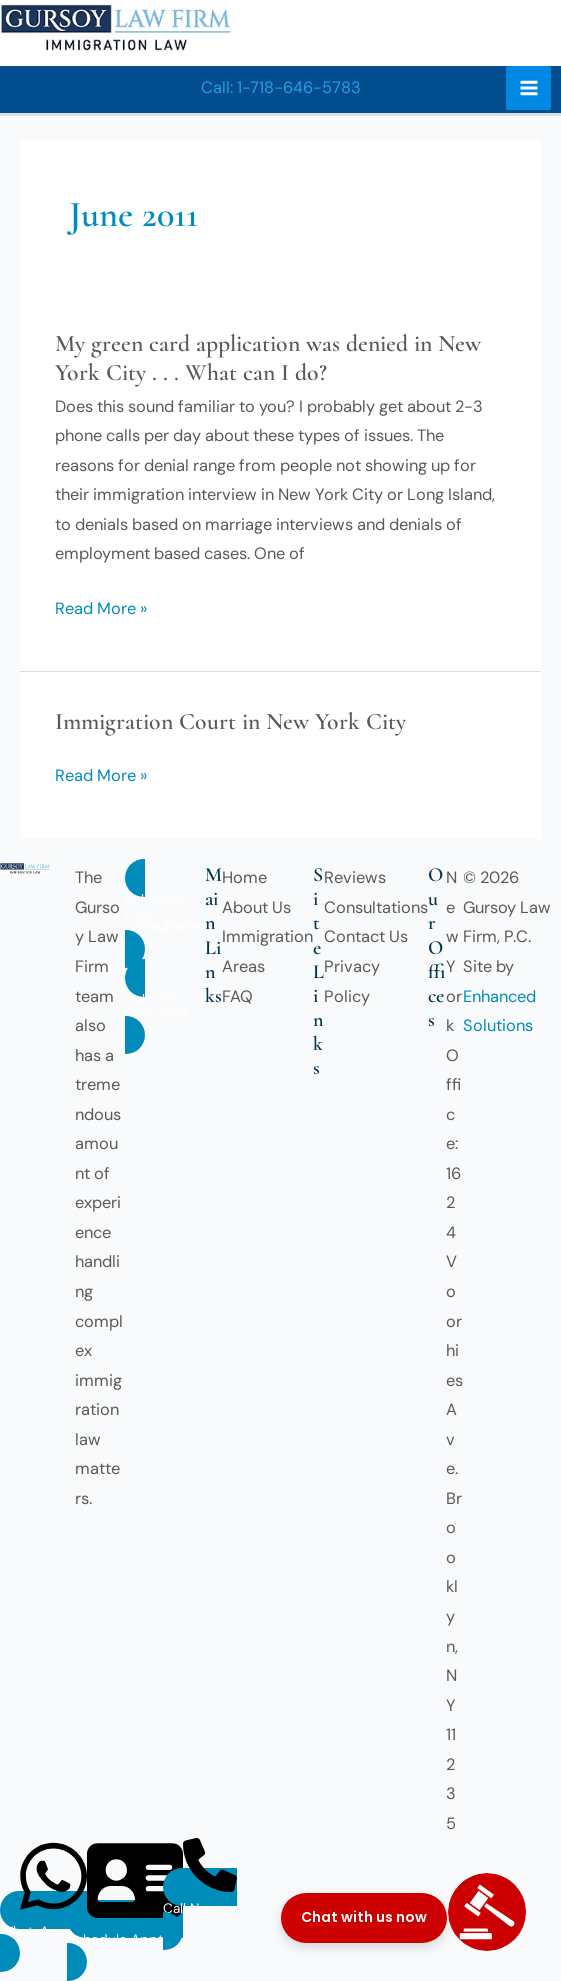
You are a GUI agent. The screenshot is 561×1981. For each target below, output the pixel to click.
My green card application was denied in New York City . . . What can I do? (268, 358)
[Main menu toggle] (528, 88)
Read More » (101, 609)
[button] (281, 88)
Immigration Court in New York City (230, 721)
